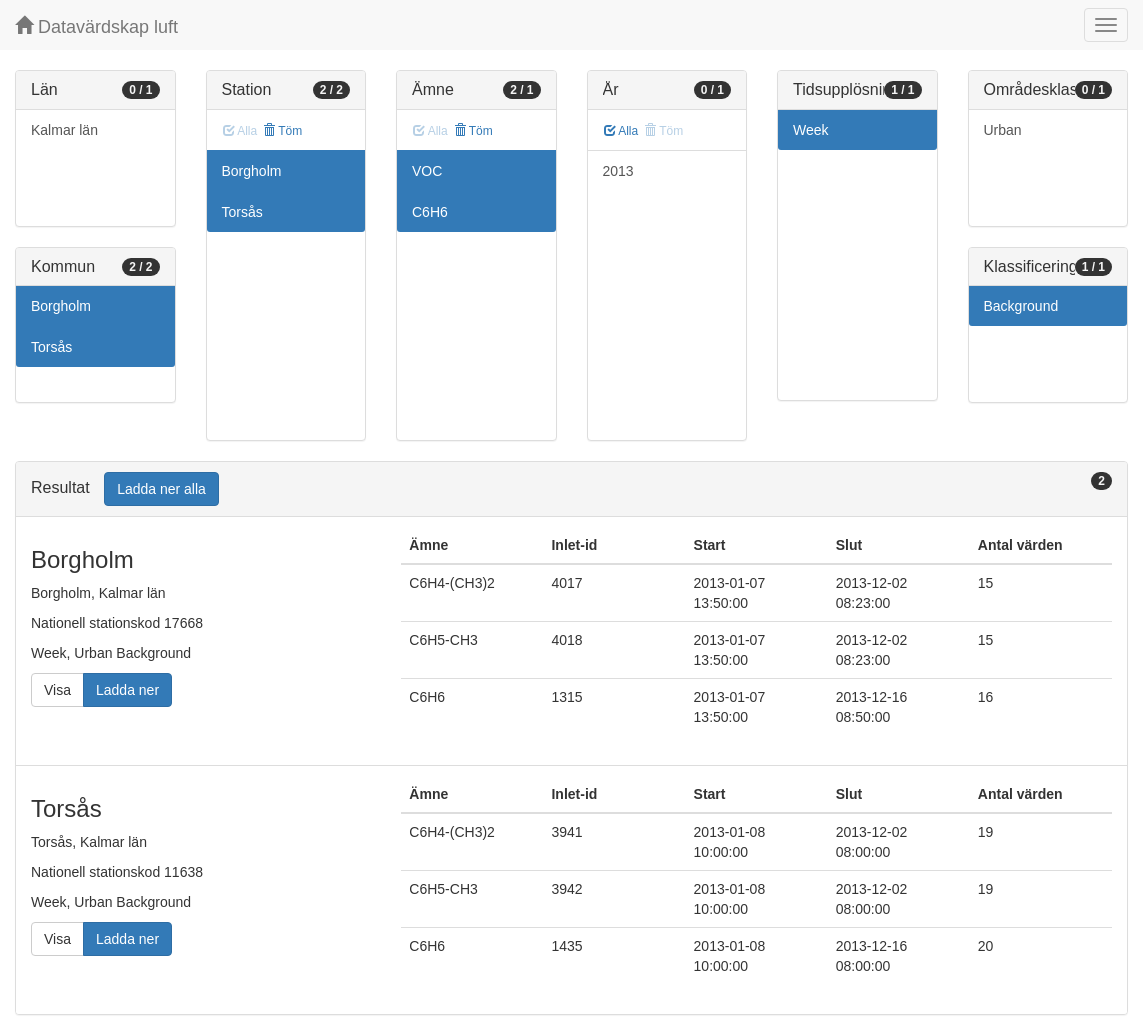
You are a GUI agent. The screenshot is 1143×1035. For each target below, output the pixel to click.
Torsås (51, 347)
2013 (618, 171)
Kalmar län (64, 130)
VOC (427, 171)
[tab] (571, 489)
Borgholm (61, 306)
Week (811, 130)
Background (1021, 306)
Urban (1003, 130)
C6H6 (430, 212)
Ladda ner (127, 690)
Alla (621, 131)
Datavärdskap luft (96, 26)
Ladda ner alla (161, 489)
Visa (57, 690)
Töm (282, 131)
